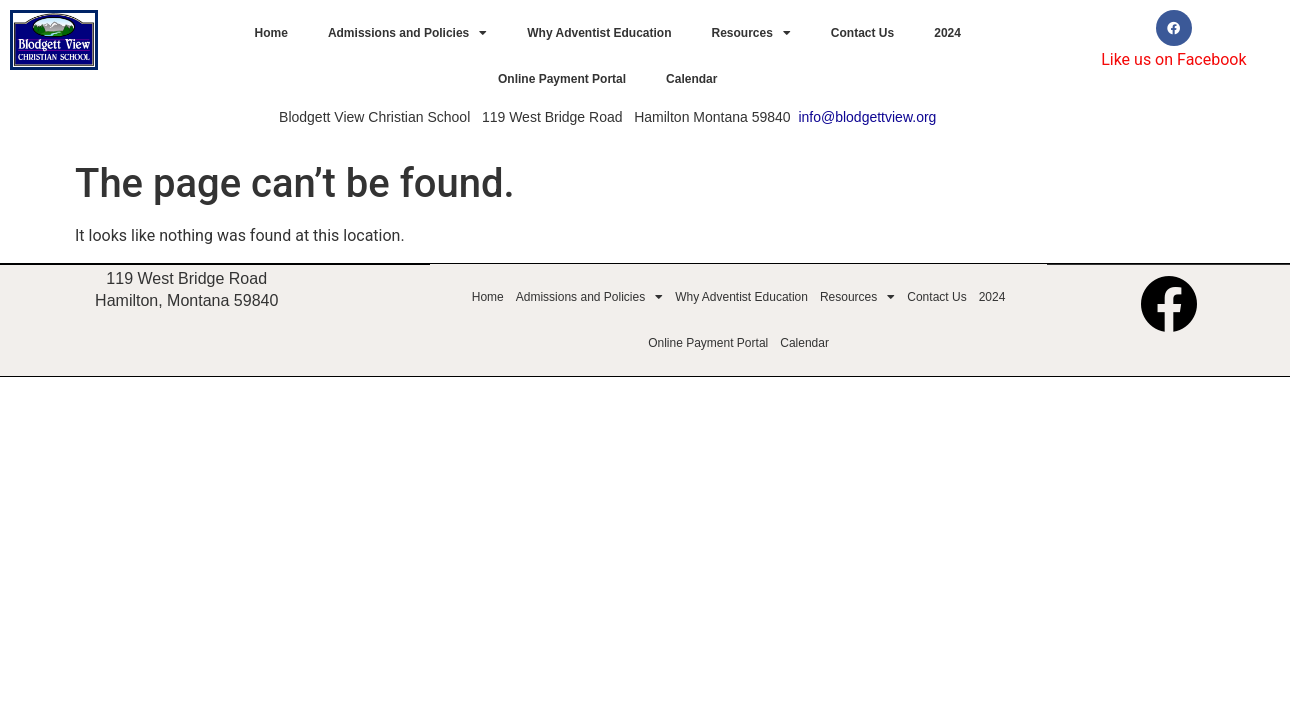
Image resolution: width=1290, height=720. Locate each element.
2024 (947, 33)
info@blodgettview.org (867, 117)
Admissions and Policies (407, 33)
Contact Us (862, 33)
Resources (750, 33)
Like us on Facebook (1173, 59)
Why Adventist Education (599, 33)
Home (271, 33)
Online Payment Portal (562, 79)
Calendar (691, 79)
